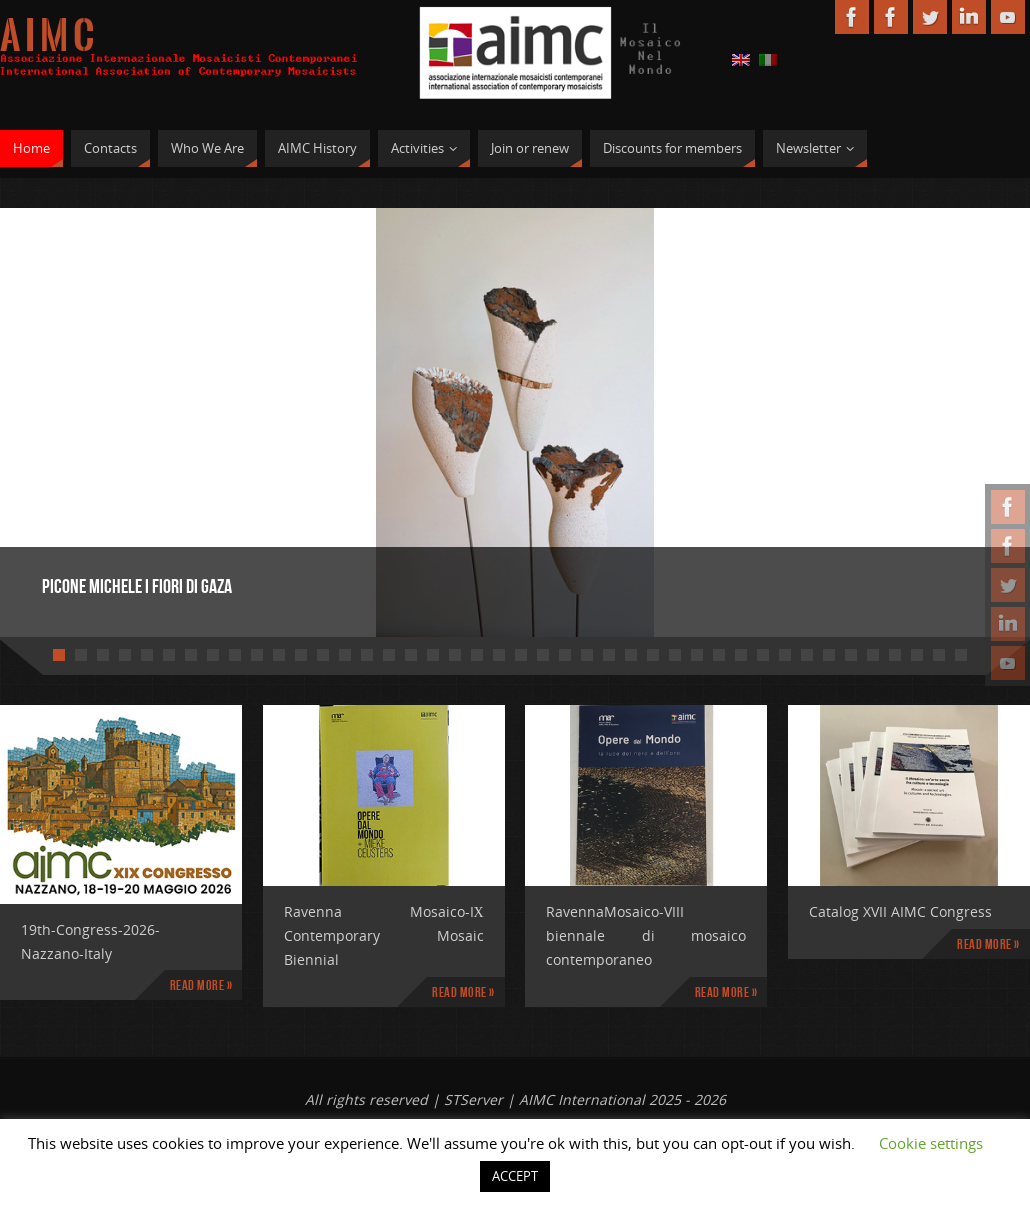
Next (945, 416)
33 (763, 655)
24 (565, 655)
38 (873, 655)
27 (631, 655)
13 (323, 655)
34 (785, 655)
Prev (85, 416)
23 (543, 655)
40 (917, 655)
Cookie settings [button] (931, 1143)
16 (389, 655)
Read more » (201, 985)
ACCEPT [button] (515, 1176)
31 (719, 655)
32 (741, 655)
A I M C (47, 36)
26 (609, 655)
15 (367, 655)
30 (697, 655)
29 (675, 655)
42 (961, 655)
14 (345, 655)
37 (851, 655)
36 (829, 655)
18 (433, 655)
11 (279, 655)
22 (521, 655)
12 (301, 655)
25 (587, 655)
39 (895, 655)
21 (499, 655)
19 (455, 655)
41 (939, 655)
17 (411, 655)
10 (257, 655)
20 (477, 655)
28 (653, 655)
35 (807, 655)
